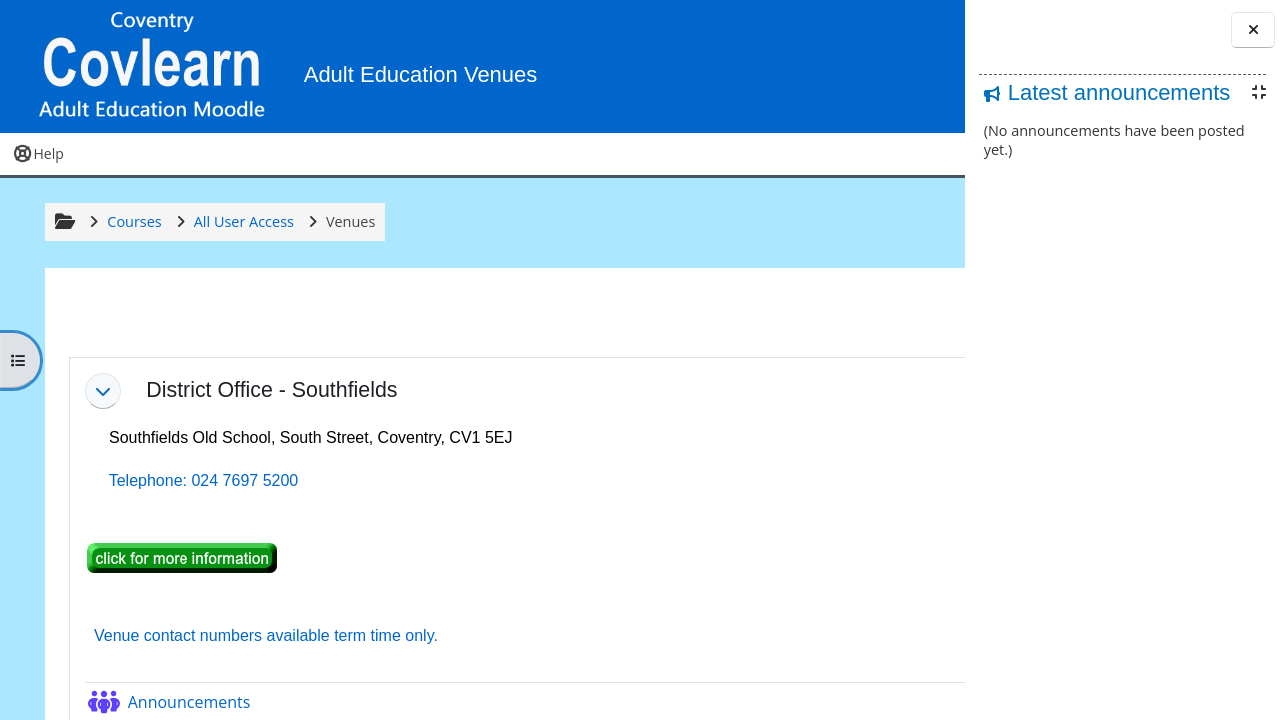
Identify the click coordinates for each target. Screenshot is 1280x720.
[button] (832, 70)
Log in (904, 69)
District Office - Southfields (269, 398)
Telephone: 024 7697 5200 (197, 488)
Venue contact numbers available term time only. (259, 643)
